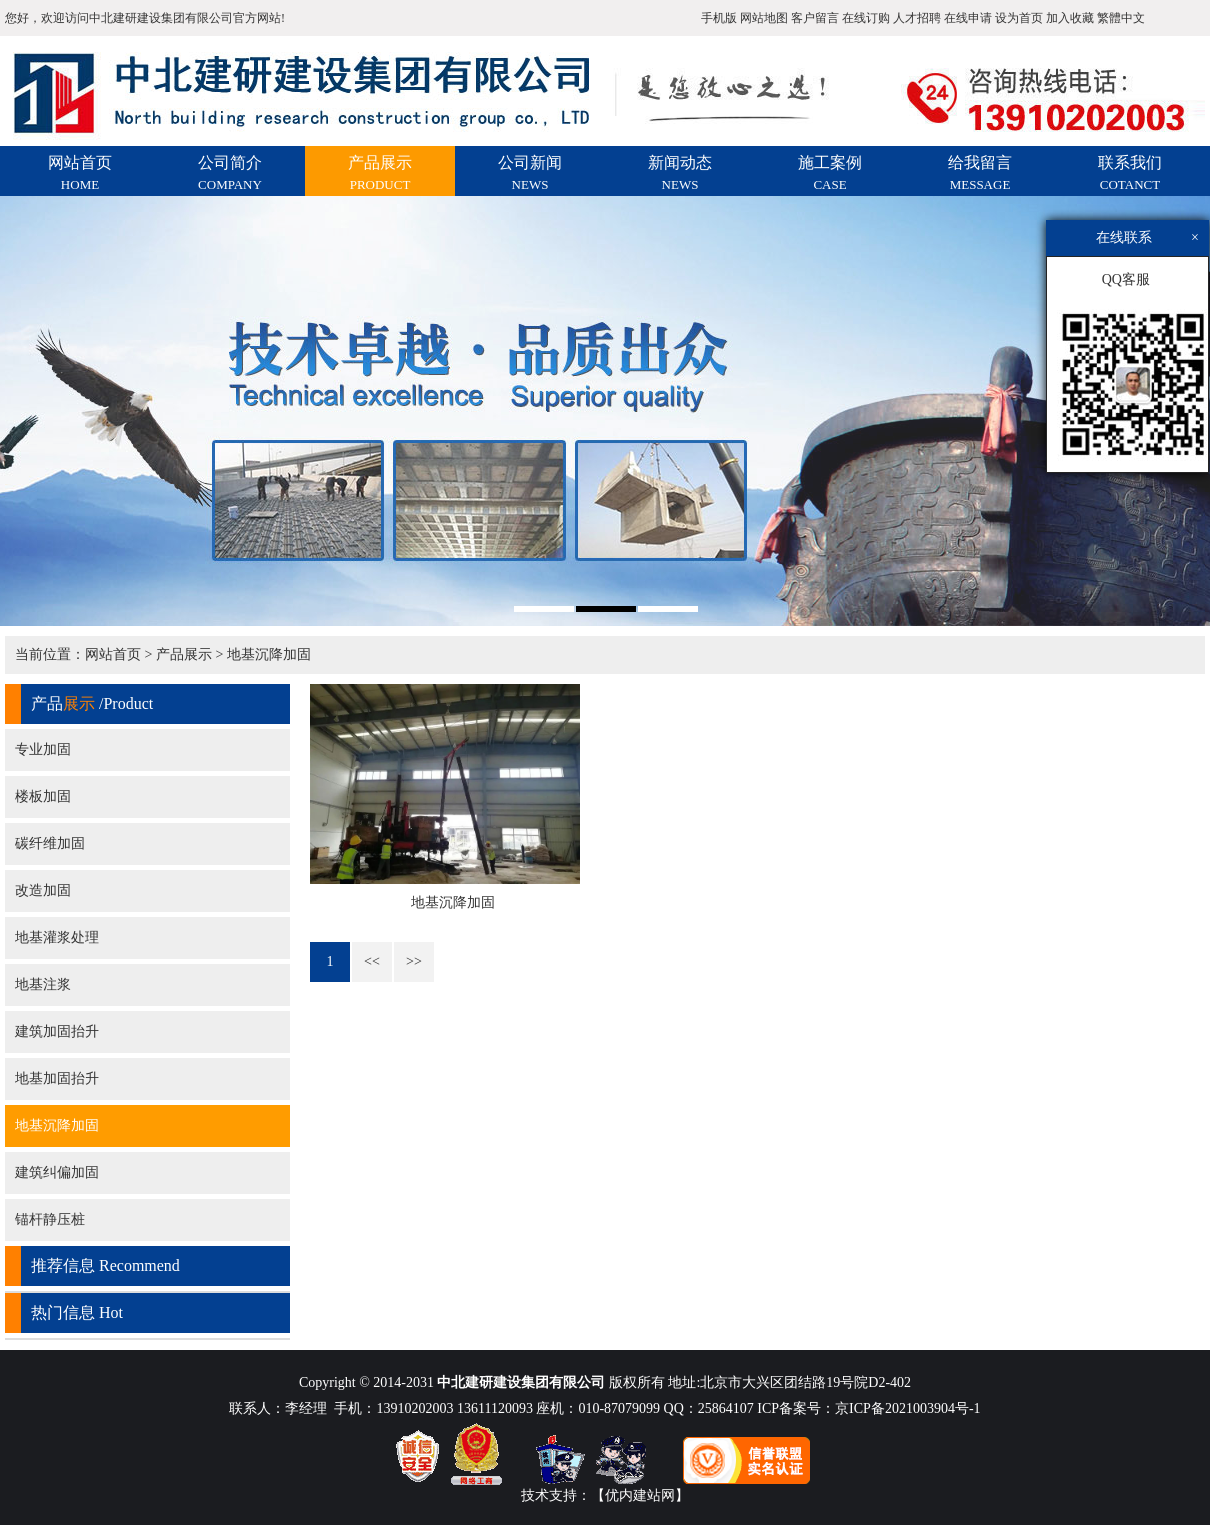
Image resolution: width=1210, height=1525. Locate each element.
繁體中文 (1121, 18)
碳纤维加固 (50, 843)
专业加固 (43, 749)
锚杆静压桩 (50, 1219)
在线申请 (968, 18)
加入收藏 (1070, 18)
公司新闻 (530, 173)
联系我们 (1130, 173)
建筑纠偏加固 (57, 1172)
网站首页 (80, 173)
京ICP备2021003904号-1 (907, 1408)
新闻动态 (680, 173)
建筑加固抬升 (57, 1031)
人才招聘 (917, 18)
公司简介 (230, 173)
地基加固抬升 (57, 1078)
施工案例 (830, 173)
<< (372, 961)
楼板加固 (43, 796)
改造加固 (43, 890)
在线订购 (866, 18)
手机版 (719, 18)
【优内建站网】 (640, 1495)
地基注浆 (43, 984)
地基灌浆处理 (57, 937)
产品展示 (380, 173)
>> (414, 961)
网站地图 (764, 18)
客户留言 (815, 18)
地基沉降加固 (269, 654)
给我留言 (980, 173)
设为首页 (1019, 18)
